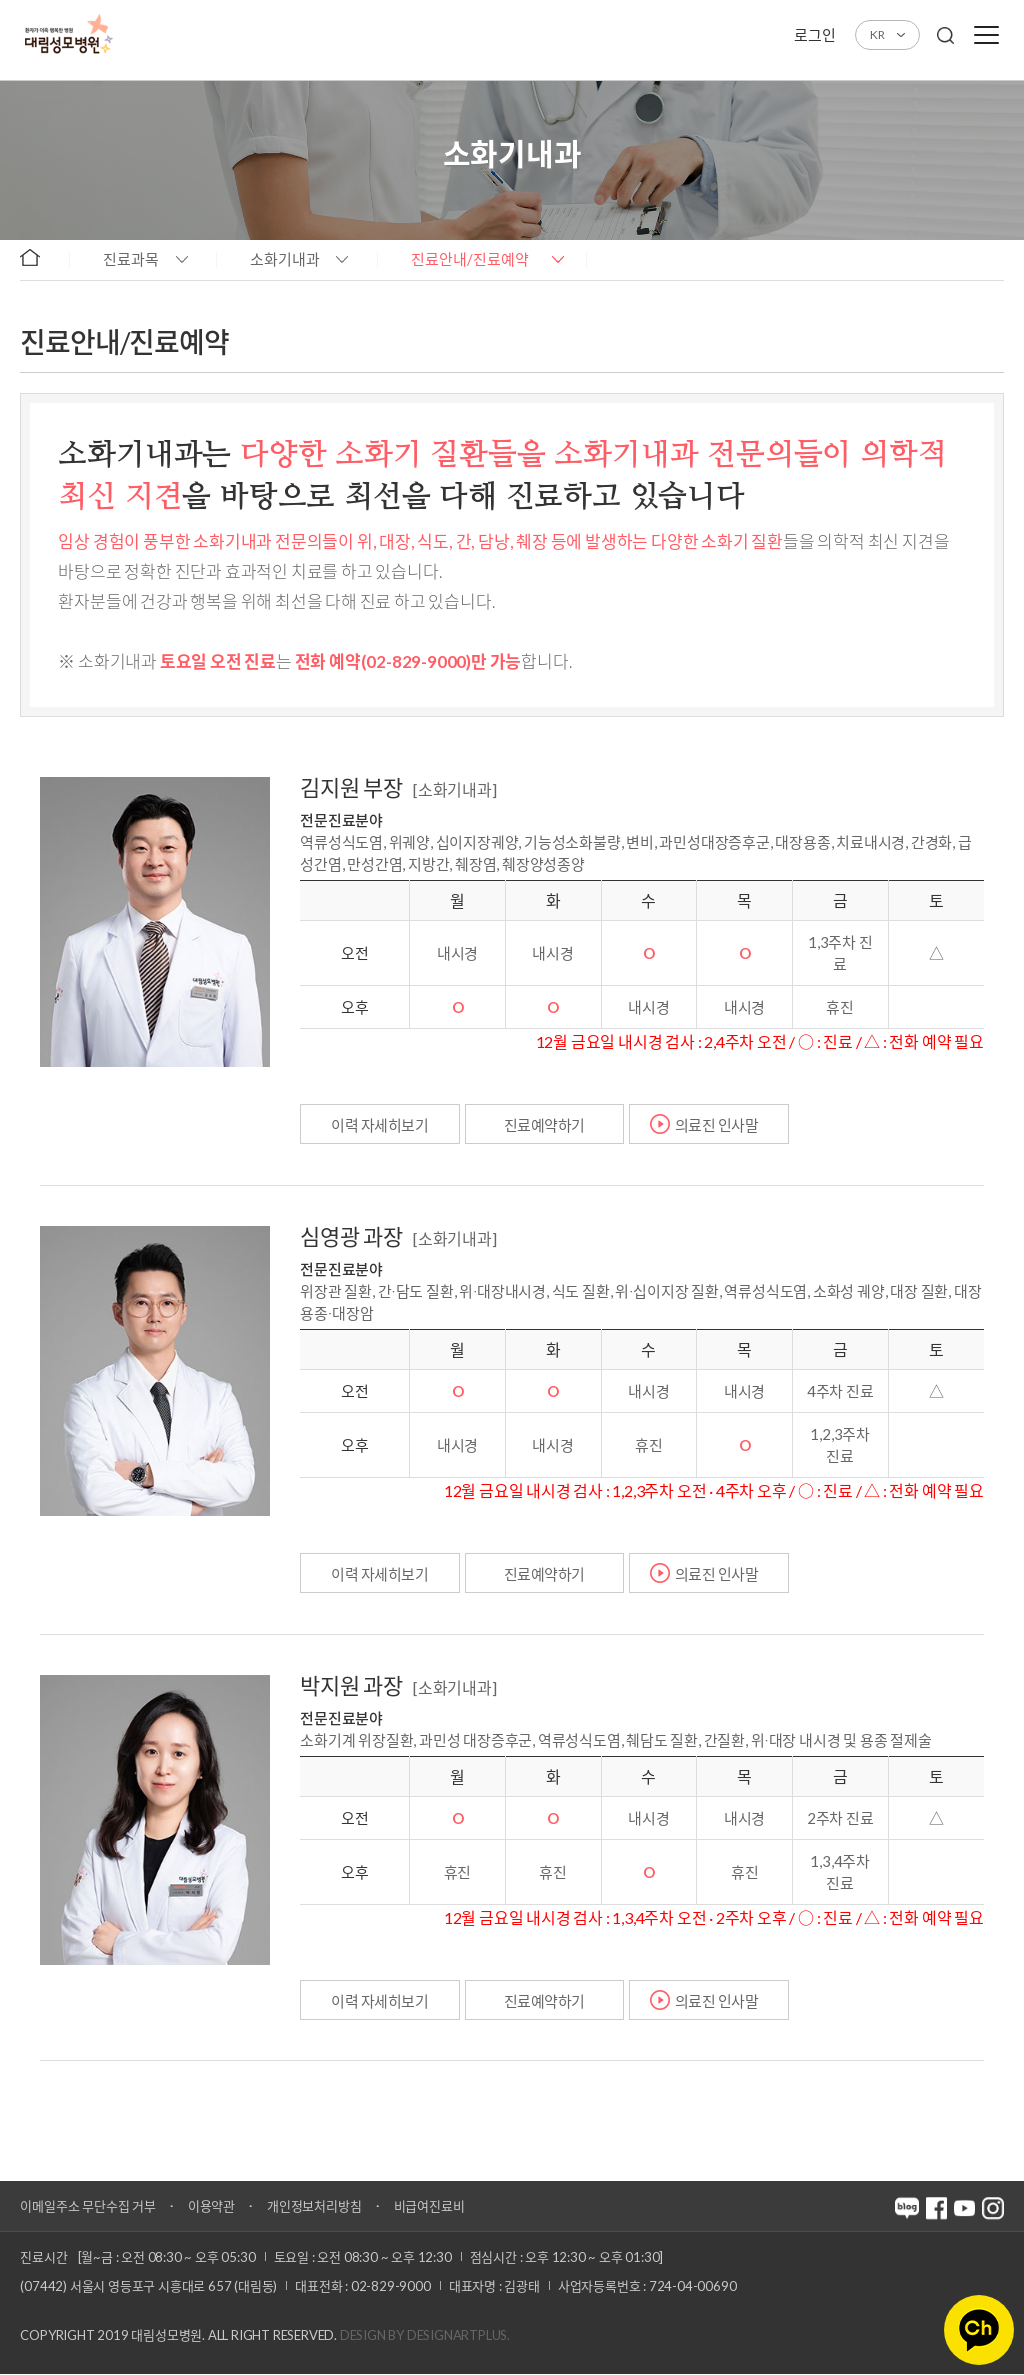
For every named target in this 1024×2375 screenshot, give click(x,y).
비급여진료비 (429, 2207)
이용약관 (211, 2207)
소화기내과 (285, 259)
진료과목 (131, 259)
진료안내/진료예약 (470, 259)
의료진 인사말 (718, 1125)
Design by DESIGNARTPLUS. (425, 2336)
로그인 (814, 35)
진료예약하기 (545, 1125)
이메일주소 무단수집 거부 (87, 2207)
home (39, 258)
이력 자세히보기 (380, 1125)
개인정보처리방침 (314, 2207)
